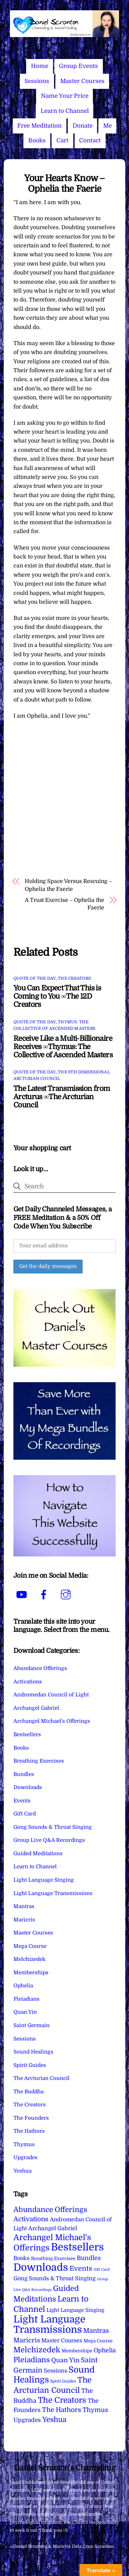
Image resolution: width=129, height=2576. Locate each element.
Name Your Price (64, 96)
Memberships (31, 1972)
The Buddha (28, 2092)
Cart (62, 140)
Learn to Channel (65, 111)
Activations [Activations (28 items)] (31, 2219)
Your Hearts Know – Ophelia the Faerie (64, 183)
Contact (90, 140)
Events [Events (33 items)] (80, 2268)
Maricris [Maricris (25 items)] (26, 2340)
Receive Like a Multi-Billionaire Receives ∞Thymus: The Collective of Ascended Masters (62, 1046)
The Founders (31, 2118)
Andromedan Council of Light (51, 1695)
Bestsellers (27, 1734)
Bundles (23, 1774)
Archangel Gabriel (36, 1708)
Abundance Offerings (40, 1668)
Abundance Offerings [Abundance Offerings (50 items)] (50, 2210)
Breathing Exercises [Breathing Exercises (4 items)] (53, 2258)
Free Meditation (39, 125)
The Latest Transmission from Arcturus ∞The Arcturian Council (61, 1096)
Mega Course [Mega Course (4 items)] (98, 2340)
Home (39, 66)
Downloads (27, 1787)
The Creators (74, 978)
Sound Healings (33, 2052)
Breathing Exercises (38, 1761)
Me (107, 125)
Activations (27, 1682)
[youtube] (22, 1594)
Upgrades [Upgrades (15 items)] (27, 2420)
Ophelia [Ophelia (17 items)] (105, 2350)
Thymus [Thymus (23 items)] (95, 2409)
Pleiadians (26, 1999)
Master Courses (82, 81)
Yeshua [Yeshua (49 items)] (54, 2419)
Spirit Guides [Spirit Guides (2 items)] (63, 2381)
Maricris (24, 1920)
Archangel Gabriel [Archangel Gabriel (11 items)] (52, 2228)
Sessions (36, 81)
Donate (83, 125)
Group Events (78, 66)
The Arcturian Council (41, 2078)
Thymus (24, 2144)
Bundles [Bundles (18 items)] (89, 2258)
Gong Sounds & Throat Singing (52, 1827)
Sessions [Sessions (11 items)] (55, 2370)
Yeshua (22, 2171)
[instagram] (66, 1594)
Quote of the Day (34, 978)
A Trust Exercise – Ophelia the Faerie (64, 904)
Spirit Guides (29, 2065)
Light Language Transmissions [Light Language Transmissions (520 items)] (49, 2324)
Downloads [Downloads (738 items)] (40, 2267)
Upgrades (25, 2157)
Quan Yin (25, 2012)
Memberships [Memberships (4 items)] (77, 2350)
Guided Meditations (38, 1853)
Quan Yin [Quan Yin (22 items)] (65, 2360)
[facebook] (44, 1594)
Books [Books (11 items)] (21, 2258)
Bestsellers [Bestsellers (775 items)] (77, 2247)
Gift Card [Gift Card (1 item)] (102, 2269)
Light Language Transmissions (53, 1893)
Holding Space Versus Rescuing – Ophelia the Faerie (68, 885)
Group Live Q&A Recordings (49, 1840)
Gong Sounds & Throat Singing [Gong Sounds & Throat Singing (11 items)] (54, 2278)
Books (37, 140)
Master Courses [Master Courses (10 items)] (61, 2341)
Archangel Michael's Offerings (51, 1721)
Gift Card (24, 1814)
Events (22, 1801)
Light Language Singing (43, 1880)
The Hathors (29, 2131)
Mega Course (29, 1946)
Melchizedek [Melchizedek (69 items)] (36, 2349)
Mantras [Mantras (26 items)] (96, 2330)
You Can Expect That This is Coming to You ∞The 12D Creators (57, 996)
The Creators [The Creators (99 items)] (62, 2400)
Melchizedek (29, 1959)
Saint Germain (31, 2025)
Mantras (23, 1906)
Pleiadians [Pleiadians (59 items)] (31, 2360)
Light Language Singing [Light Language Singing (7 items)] (75, 2310)
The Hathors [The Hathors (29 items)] (61, 2410)
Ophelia (23, 1986)
